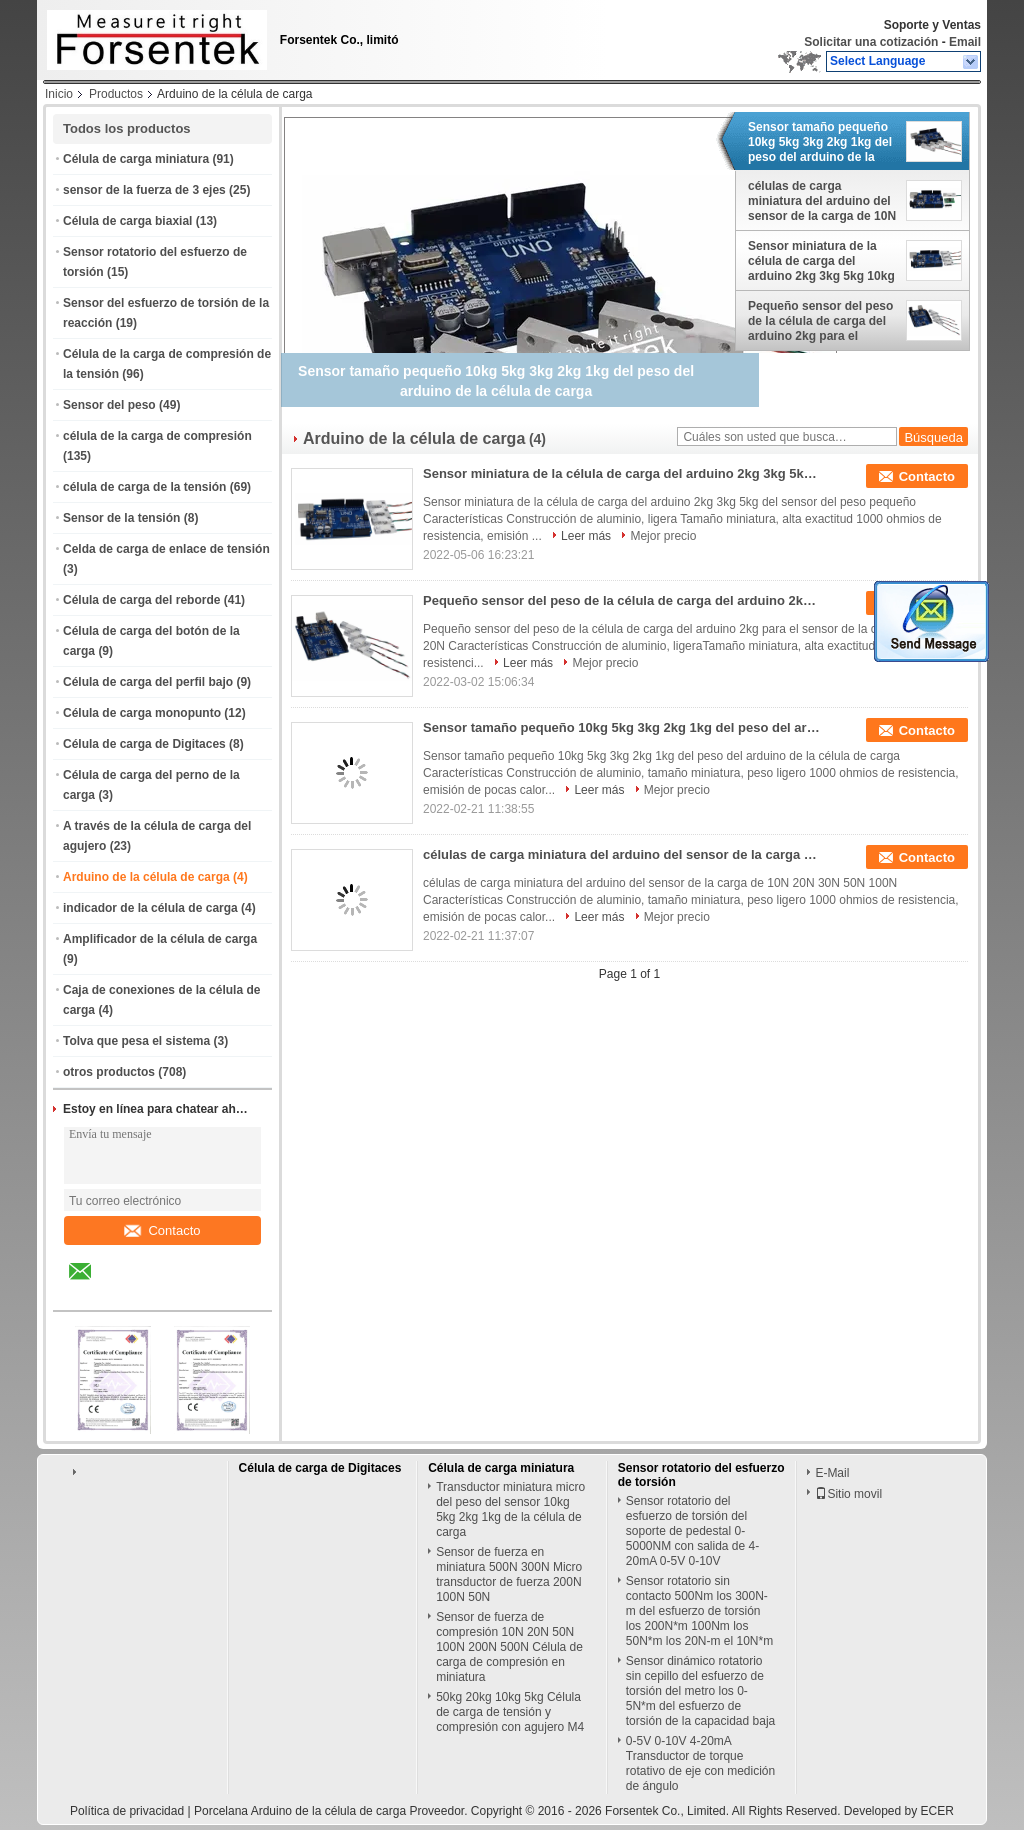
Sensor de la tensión (121, 518)
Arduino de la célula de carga (146, 877)
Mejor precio (663, 536)
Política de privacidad (127, 1811)
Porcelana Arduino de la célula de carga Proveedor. (332, 1811)
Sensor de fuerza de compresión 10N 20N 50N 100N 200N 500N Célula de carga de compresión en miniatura (509, 1647)
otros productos (109, 1072)
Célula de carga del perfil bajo (148, 682)
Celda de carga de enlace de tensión (166, 549)
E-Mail (832, 1473)
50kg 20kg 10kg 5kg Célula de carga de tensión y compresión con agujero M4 (510, 1712)
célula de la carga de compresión (157, 436)
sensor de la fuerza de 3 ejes (144, 190)
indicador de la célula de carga (150, 908)
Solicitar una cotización (871, 42)
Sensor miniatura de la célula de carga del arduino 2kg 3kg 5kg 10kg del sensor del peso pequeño (821, 261)
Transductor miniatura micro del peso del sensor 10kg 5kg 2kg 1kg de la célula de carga (510, 1509)
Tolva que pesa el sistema (136, 1041)
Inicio (59, 94)
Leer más (586, 536)
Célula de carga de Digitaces (144, 744)
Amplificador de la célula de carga (160, 939)
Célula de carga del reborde (141, 600)
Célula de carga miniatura (136, 159)
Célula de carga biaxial (127, 221)
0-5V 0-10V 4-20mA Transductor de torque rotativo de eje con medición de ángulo (700, 1763)
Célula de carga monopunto (142, 713)
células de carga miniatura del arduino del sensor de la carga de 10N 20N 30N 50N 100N (822, 201)
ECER (937, 1811)
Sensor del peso (109, 405)
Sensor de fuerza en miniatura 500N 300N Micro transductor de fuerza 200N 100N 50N (509, 1574)
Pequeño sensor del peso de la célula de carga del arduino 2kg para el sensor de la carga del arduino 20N (820, 321)
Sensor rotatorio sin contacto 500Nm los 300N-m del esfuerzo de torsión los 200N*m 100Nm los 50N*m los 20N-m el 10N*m (699, 1611)
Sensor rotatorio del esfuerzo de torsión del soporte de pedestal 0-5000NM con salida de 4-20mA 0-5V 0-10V (692, 1531)
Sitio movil (848, 1494)
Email (965, 42)
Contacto (162, 1230)
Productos (116, 94)
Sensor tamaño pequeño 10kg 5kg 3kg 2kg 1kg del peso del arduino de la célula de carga (820, 142)
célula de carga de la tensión (144, 487)
